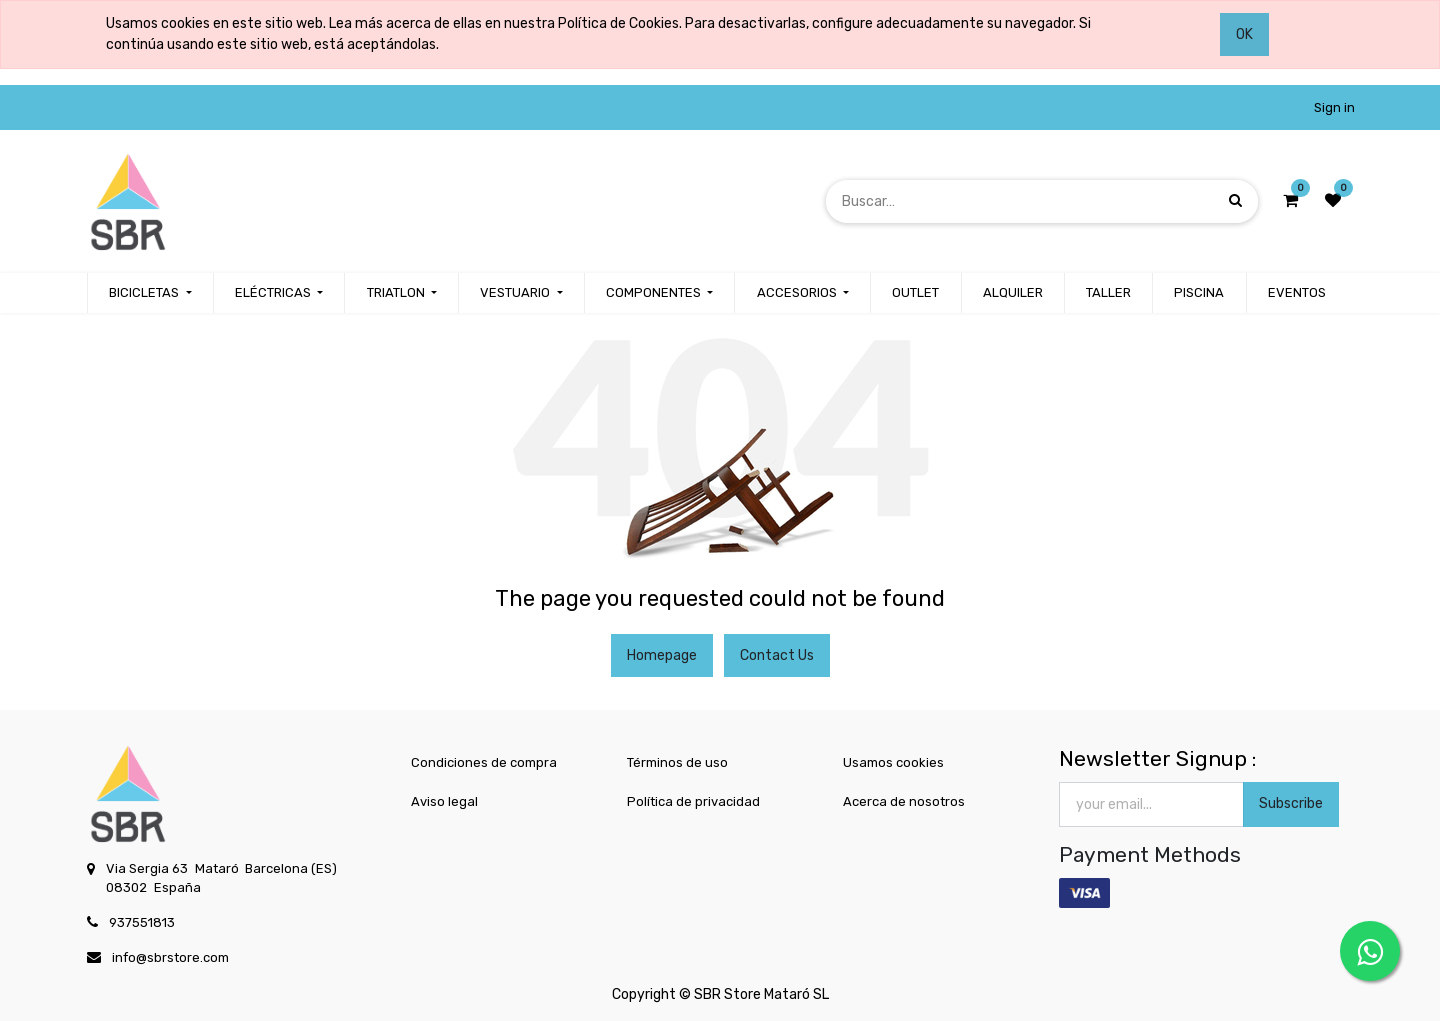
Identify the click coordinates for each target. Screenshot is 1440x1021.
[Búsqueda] (1235, 200)
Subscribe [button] (1291, 803)
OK (1244, 34)
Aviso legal (444, 801)
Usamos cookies (893, 762)
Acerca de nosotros (904, 801)
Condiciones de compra (484, 762)
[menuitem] (915, 293)
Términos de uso (677, 762)
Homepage (662, 655)
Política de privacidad (693, 801)
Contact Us (777, 655)
